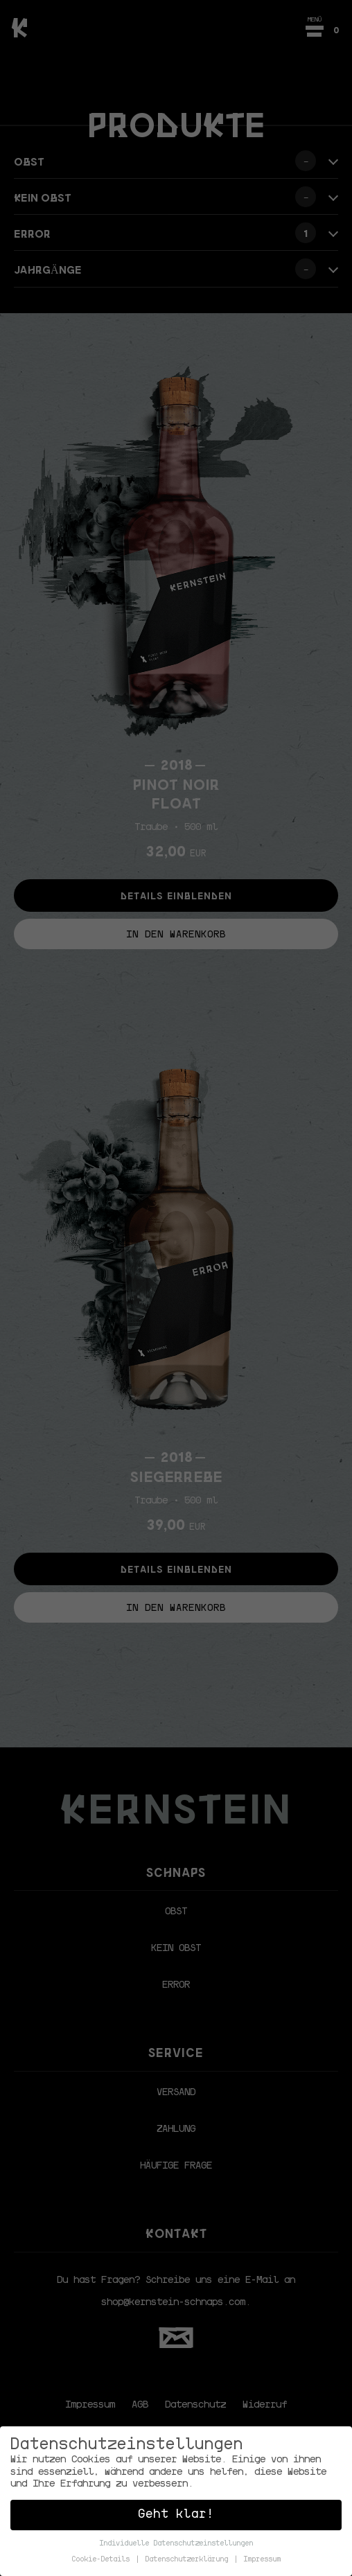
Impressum (262, 2560)
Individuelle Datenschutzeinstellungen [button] (176, 2544)
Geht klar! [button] (176, 2515)
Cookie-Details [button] (102, 2560)
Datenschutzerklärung (188, 2560)
